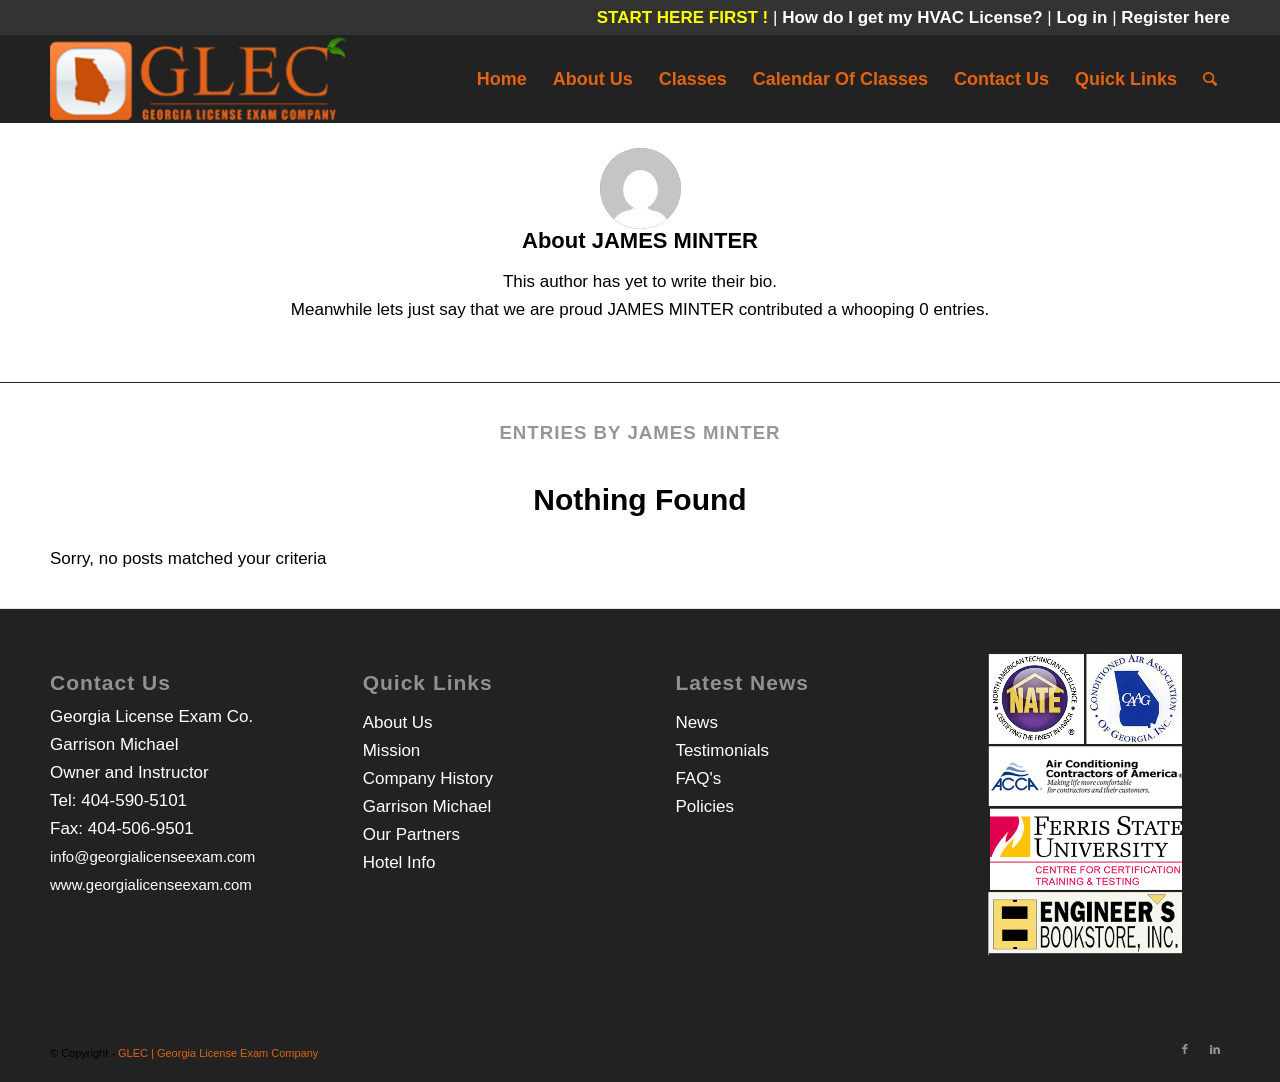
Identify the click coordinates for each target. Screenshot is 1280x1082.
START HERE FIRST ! (683, 17)
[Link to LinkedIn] (1215, 1049)
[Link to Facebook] (1185, 1049)
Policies (704, 806)
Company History (428, 778)
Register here (1175, 17)
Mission (392, 750)
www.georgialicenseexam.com (151, 884)
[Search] (1210, 79)
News (696, 722)
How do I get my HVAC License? (914, 17)
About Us (398, 722)
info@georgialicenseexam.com (152, 856)
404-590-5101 (134, 800)
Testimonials (722, 750)
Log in (1084, 17)
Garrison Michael (427, 806)
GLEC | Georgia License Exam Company (218, 1053)
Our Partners (411, 834)
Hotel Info (399, 862)
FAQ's (698, 778)
